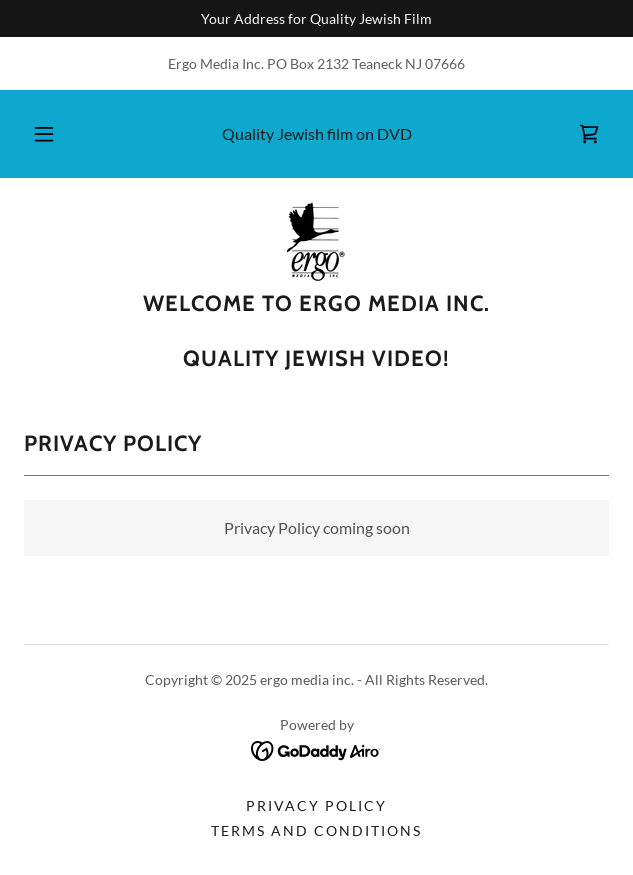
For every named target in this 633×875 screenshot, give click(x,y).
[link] (589, 134)
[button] (51, 134)
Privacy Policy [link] (316, 805)
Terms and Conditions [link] (316, 830)
